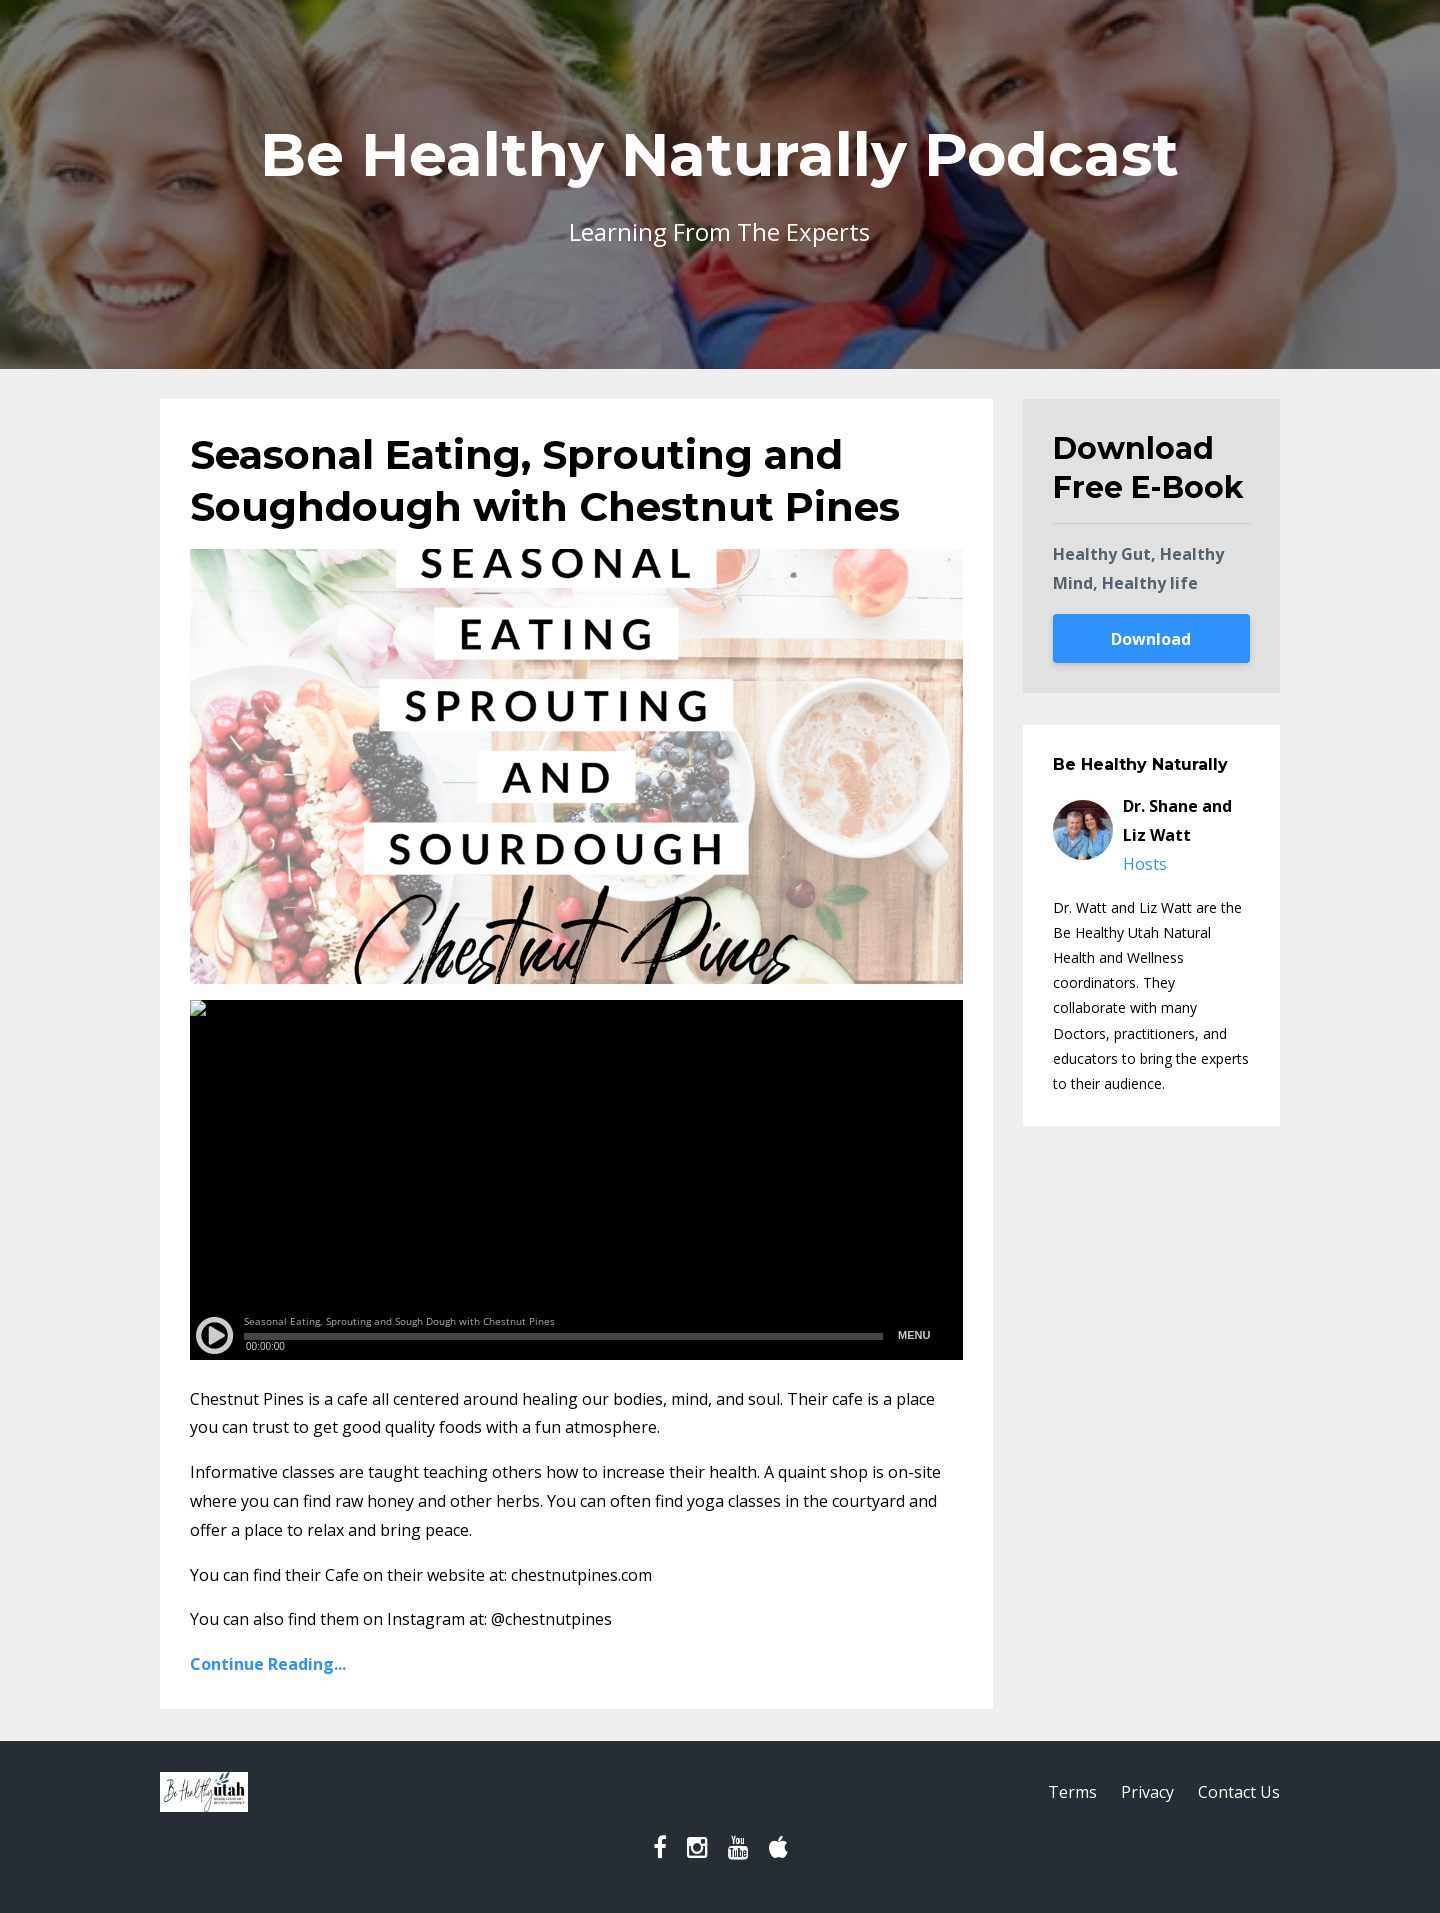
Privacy (1147, 1792)
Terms (1072, 1792)
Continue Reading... (268, 1664)
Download (1151, 639)
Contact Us (1239, 1792)
